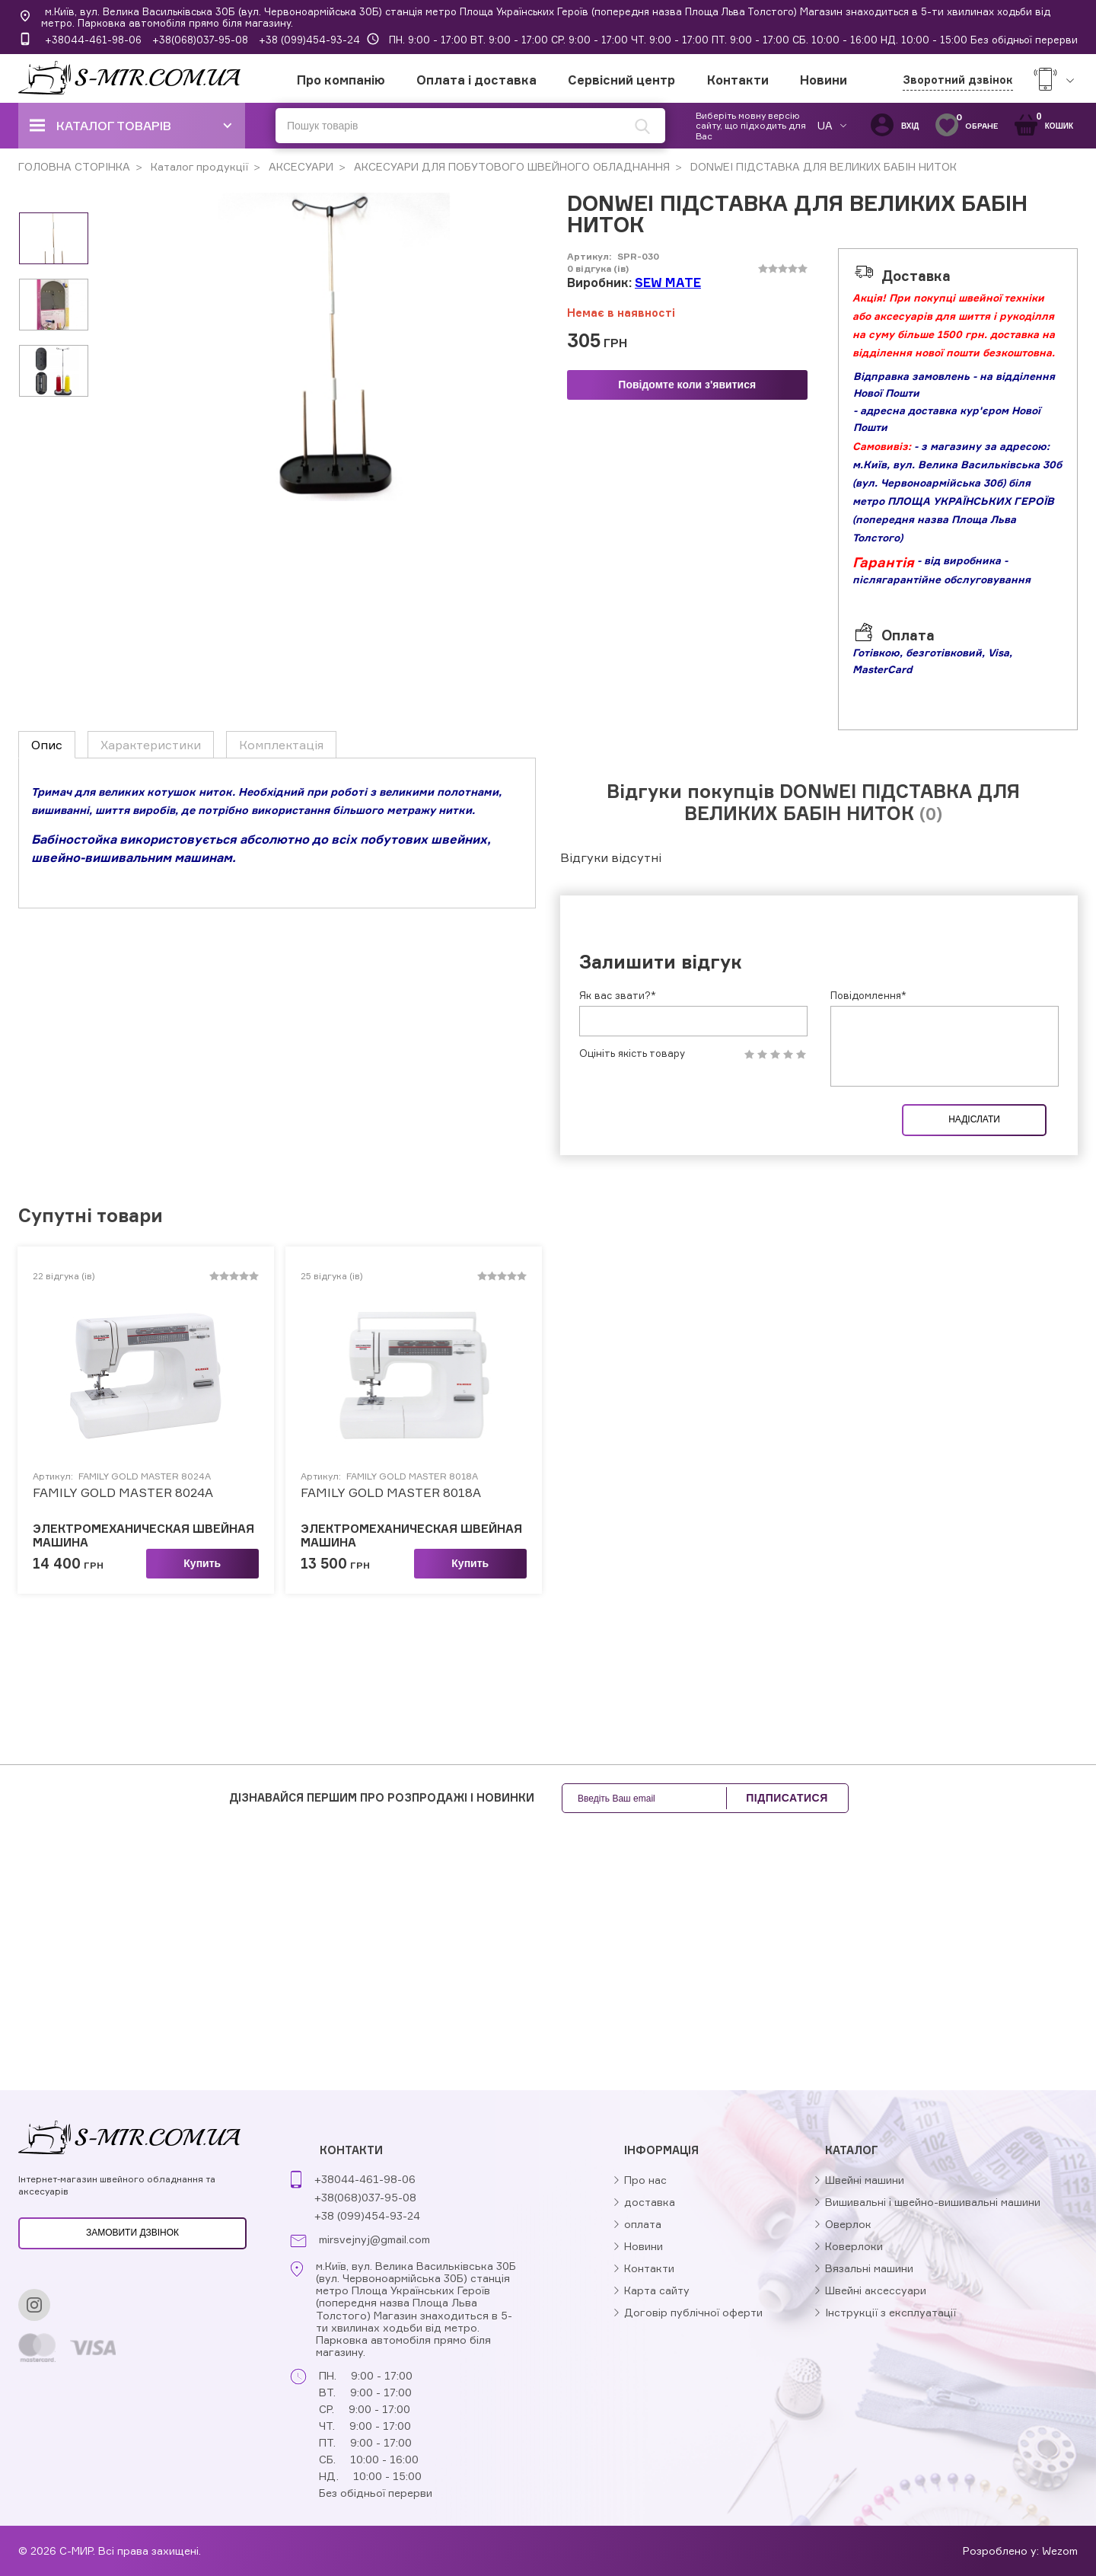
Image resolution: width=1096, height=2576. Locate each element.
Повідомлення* (868, 995)
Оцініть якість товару (632, 1053)
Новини (823, 80)
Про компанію (341, 80)
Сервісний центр (621, 80)
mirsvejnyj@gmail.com (374, 2239)
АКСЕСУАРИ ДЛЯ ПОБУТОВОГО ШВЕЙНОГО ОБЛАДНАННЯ (510, 166)
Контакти (738, 80)
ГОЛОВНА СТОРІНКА (74, 166)
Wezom (1060, 2550)
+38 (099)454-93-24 (309, 40)
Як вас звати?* (617, 995)
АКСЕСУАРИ (299, 166)
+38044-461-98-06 (93, 40)
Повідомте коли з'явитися (687, 384)
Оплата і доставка (476, 80)
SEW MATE (668, 282)
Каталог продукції (198, 166)
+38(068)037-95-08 (200, 40)
